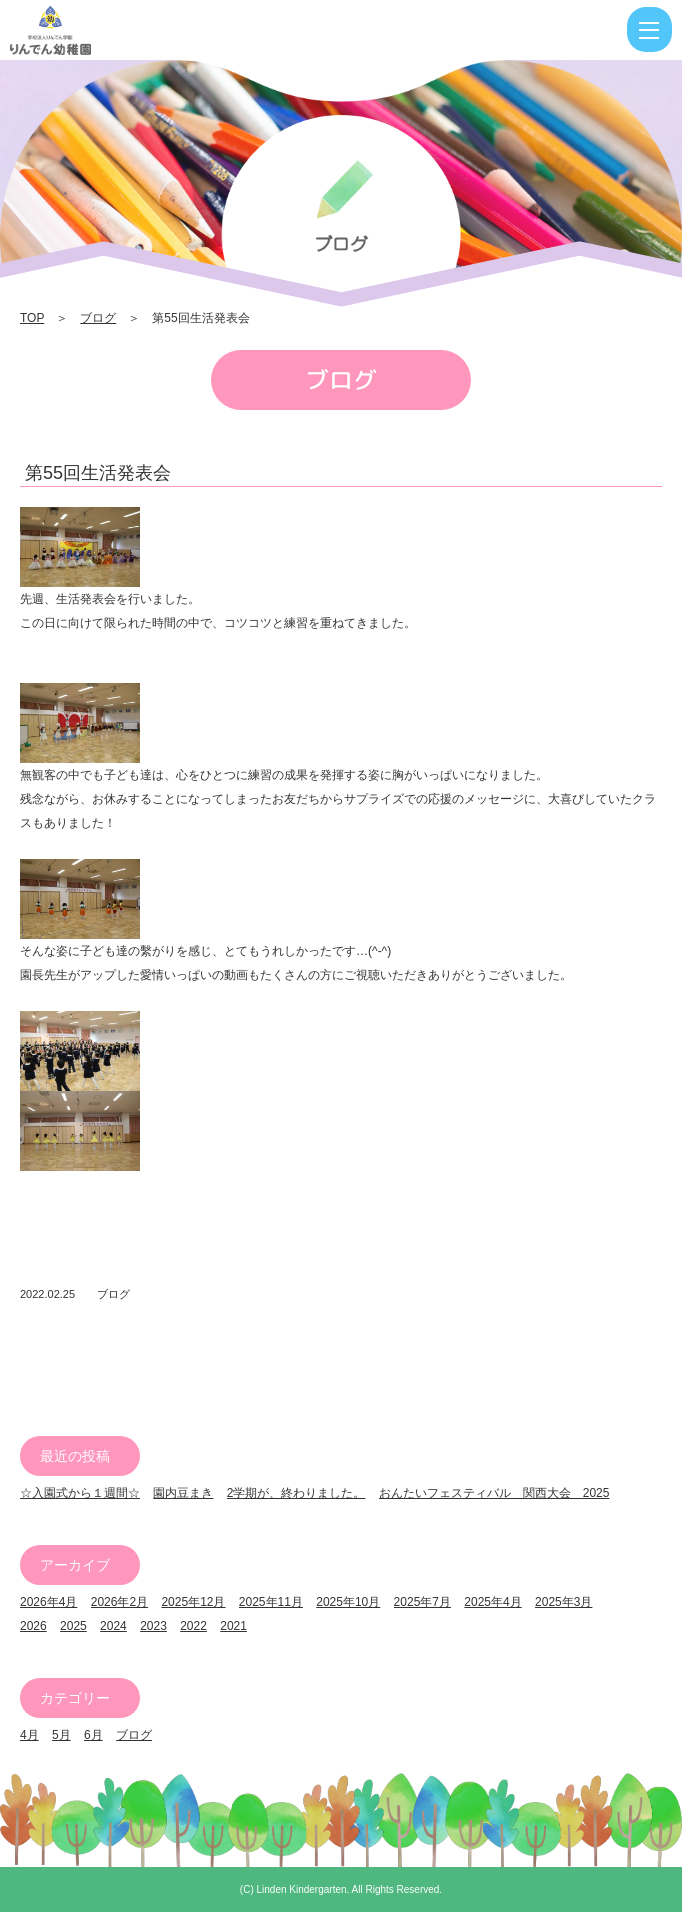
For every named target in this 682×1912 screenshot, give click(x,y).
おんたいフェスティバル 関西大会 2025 (494, 1493)
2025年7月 (422, 1602)
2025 (73, 1626)
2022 (193, 1626)
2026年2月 (119, 1602)
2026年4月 (48, 1602)
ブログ (98, 318)
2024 (113, 1626)
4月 (29, 1735)
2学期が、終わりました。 (296, 1493)
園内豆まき (183, 1493)
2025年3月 (563, 1602)
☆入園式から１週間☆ (80, 1493)
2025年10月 (348, 1602)
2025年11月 (271, 1602)
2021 (233, 1626)
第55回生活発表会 (98, 473)
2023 (153, 1626)
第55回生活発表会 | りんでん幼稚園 (113, 30)
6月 (93, 1735)
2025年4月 (492, 1602)
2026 (33, 1626)
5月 (61, 1735)
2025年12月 (193, 1602)
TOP (32, 318)
